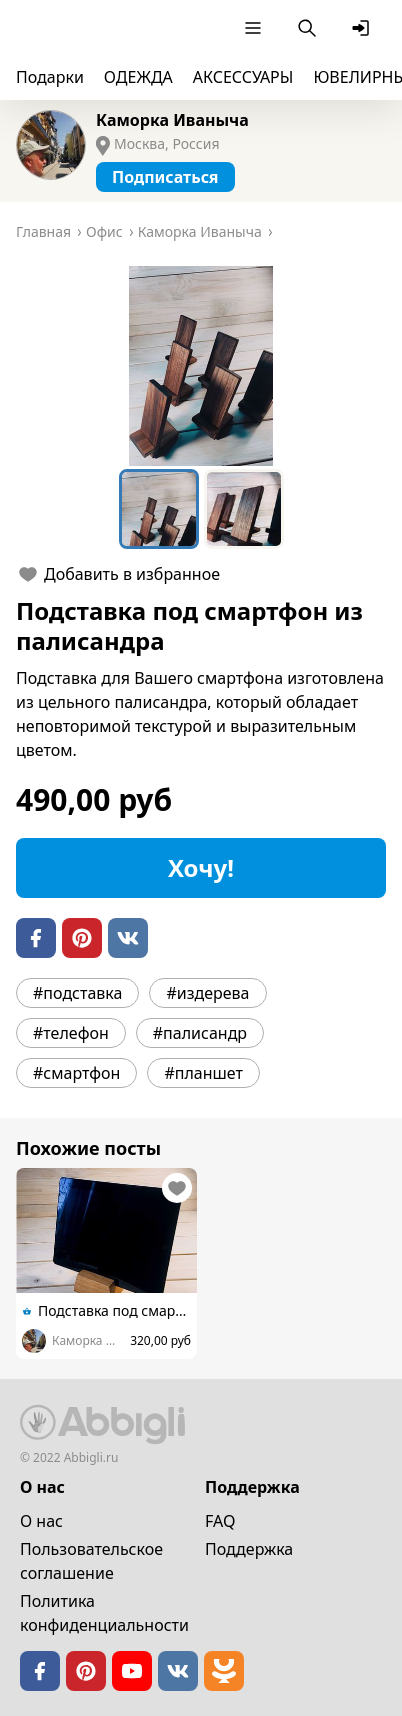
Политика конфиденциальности (104, 1613)
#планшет (203, 1073)
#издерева (207, 993)
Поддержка (249, 1549)
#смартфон (76, 1073)
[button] (201, 366)
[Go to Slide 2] (244, 509)
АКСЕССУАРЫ (243, 77)
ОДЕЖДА (138, 77)
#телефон (71, 1033)
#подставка (77, 993)
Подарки (50, 77)
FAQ (220, 1521)
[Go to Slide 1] (159, 509)
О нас (41, 1521)
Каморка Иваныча (172, 120)
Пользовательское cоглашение (91, 1561)
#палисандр (200, 1033)
